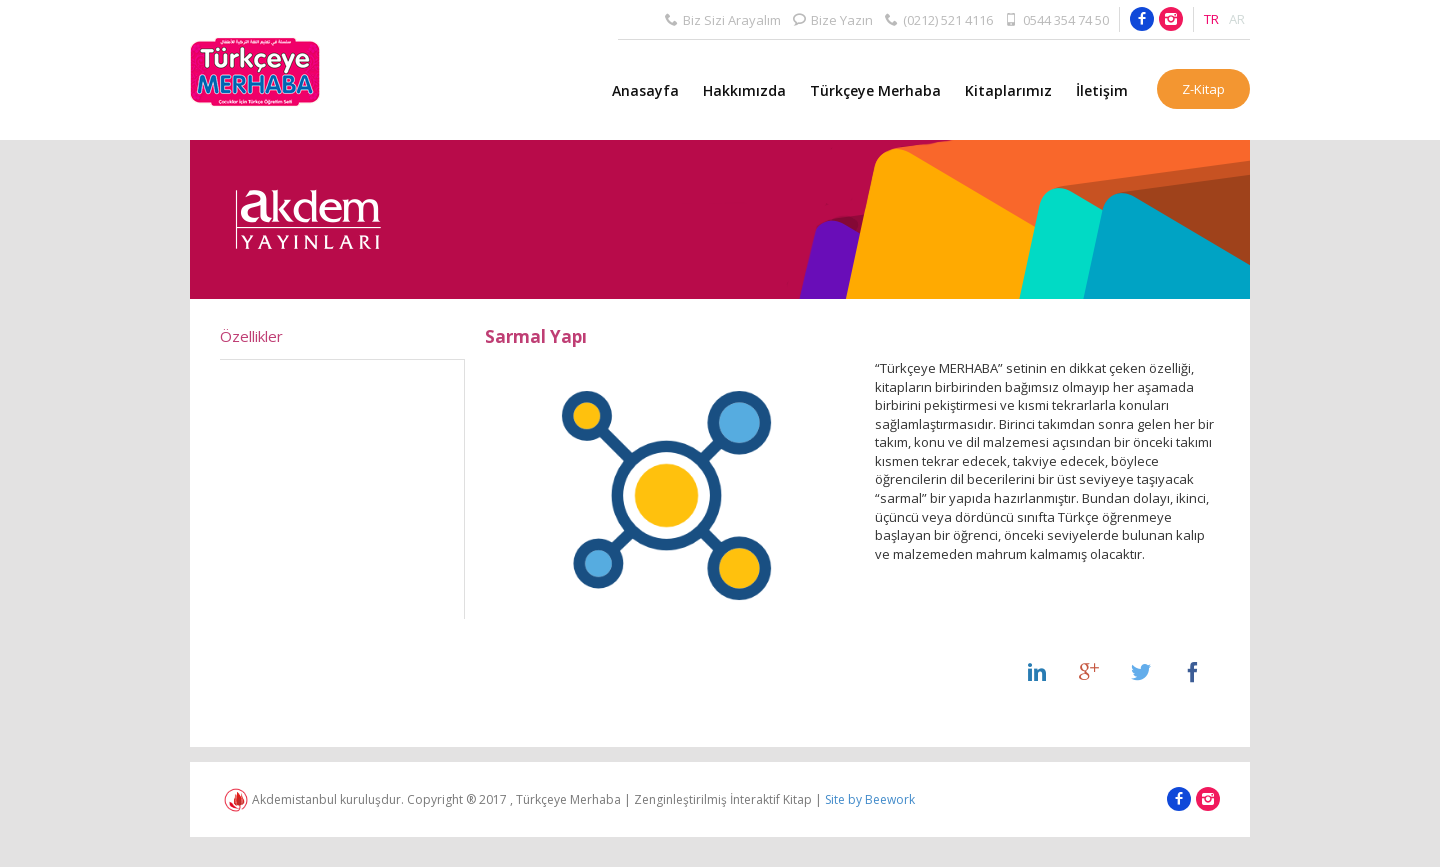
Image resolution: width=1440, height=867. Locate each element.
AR (1237, 19)
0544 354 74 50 (1057, 19)
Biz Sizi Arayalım (723, 19)
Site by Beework (870, 799)
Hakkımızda (744, 90)
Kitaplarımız (1008, 90)
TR (1211, 19)
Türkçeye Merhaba (875, 90)
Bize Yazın (833, 19)
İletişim (1102, 90)
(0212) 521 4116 (939, 19)
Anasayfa (645, 90)
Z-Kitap (1203, 89)
